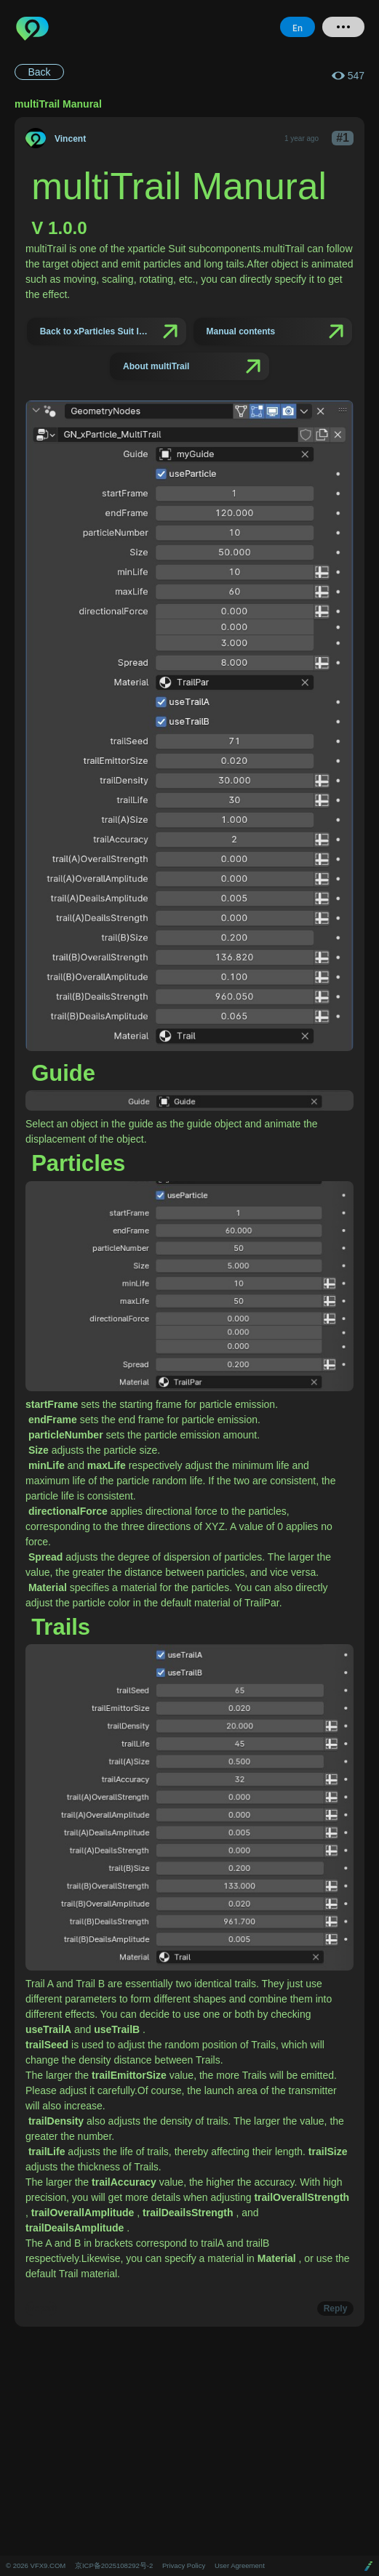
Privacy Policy (183, 2565)
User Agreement (240, 2565)
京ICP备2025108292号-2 (114, 2565)
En (297, 27)
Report (41, 2308)
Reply (336, 2308)
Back (39, 72)
